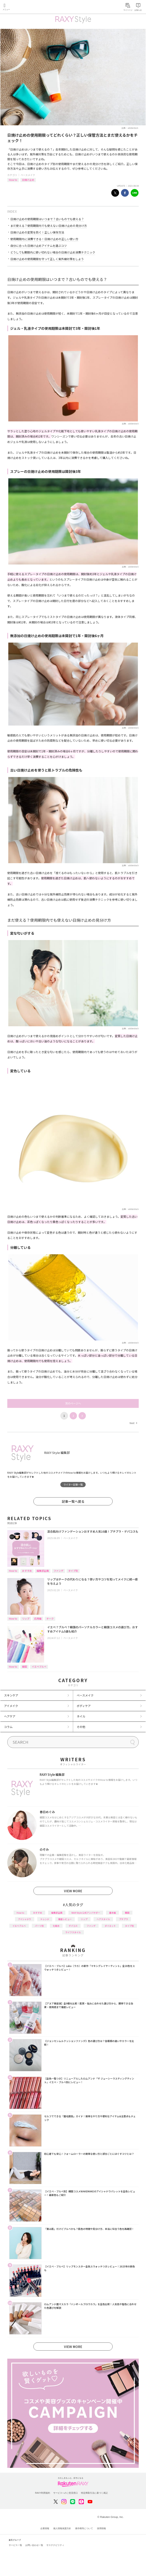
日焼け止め (28, 179)
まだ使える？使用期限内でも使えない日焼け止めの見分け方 (48, 226)
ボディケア (84, 1706)
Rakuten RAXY (21, 7)
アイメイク (11, 1706)
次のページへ (73, 1403)
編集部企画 (43, 1570)
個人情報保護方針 (62, 2528)
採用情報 (101, 2528)
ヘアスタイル (103, 1919)
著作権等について (84, 2528)
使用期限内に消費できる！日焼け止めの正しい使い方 (44, 239)
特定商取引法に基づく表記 (94, 2493)
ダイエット (110, 1925)
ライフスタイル (73, 1932)
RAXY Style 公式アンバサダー (85, 1912)
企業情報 (44, 2528)
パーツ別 (39, 1925)
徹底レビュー (65, 1919)
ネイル (81, 1716)
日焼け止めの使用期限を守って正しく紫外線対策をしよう (47, 259)
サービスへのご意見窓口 (65, 2493)
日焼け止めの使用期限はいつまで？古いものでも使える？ (47, 219)
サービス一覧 (15, 2545)
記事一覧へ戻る (73, 1501)
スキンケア (11, 1695)
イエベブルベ (39, 1666)
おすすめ (27, 1570)
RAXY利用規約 (42, 2493)
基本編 (112, 1912)
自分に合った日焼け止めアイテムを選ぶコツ (38, 246)
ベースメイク (28, 175)
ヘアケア (9, 1716)
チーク (50, 1618)
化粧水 (56, 1925)
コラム (8, 1727)
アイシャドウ (24, 1919)
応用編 (38, 1618)
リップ (25, 1618)
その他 (81, 1727)
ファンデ (58, 1570)
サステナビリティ (55, 2545)
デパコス (73, 1925)
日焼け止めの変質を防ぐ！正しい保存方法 (37, 232)
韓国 (24, 1666)
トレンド (44, 1919)
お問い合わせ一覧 (34, 2545)
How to (13, 179)
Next (133, 1423)
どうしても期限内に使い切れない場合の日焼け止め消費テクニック (52, 252)
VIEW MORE (73, 1890)
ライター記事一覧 (73, 1484)
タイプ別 (73, 1570)
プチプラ (123, 1919)
